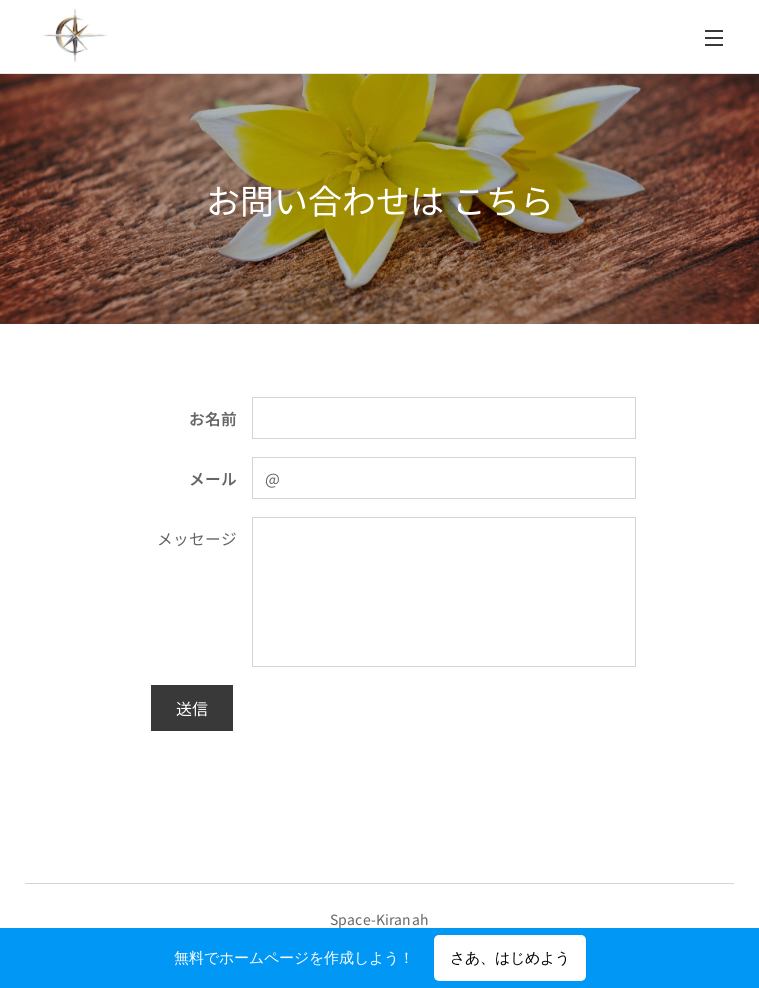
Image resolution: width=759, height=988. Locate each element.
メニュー (714, 38)
